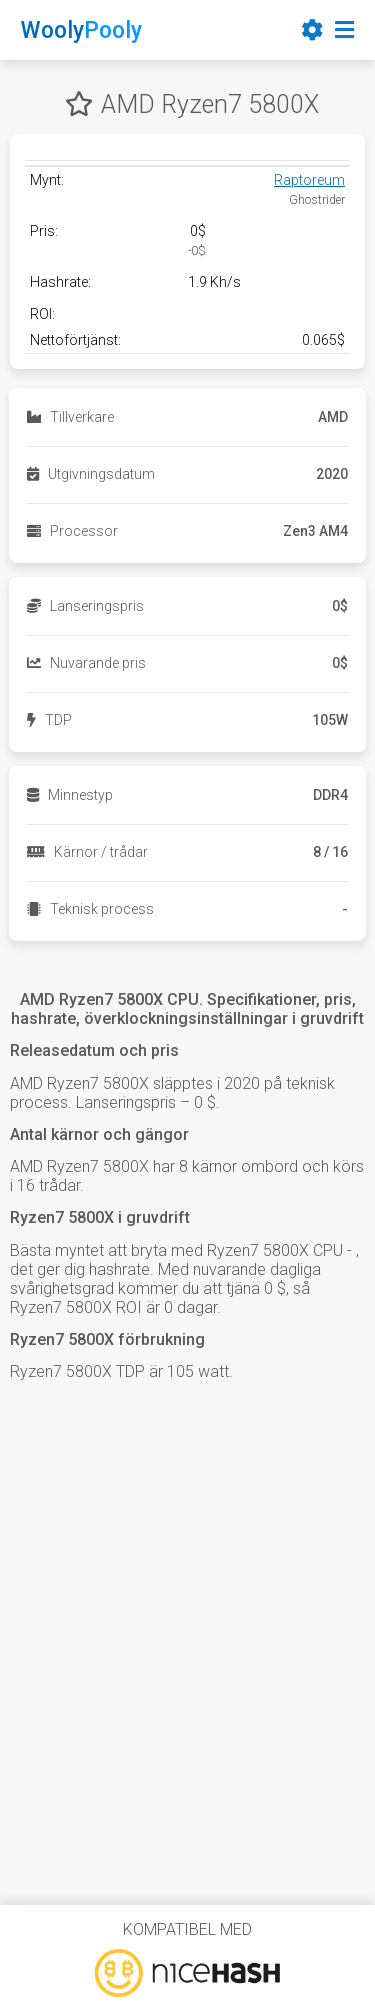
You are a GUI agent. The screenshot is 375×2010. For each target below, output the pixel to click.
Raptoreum (309, 180)
